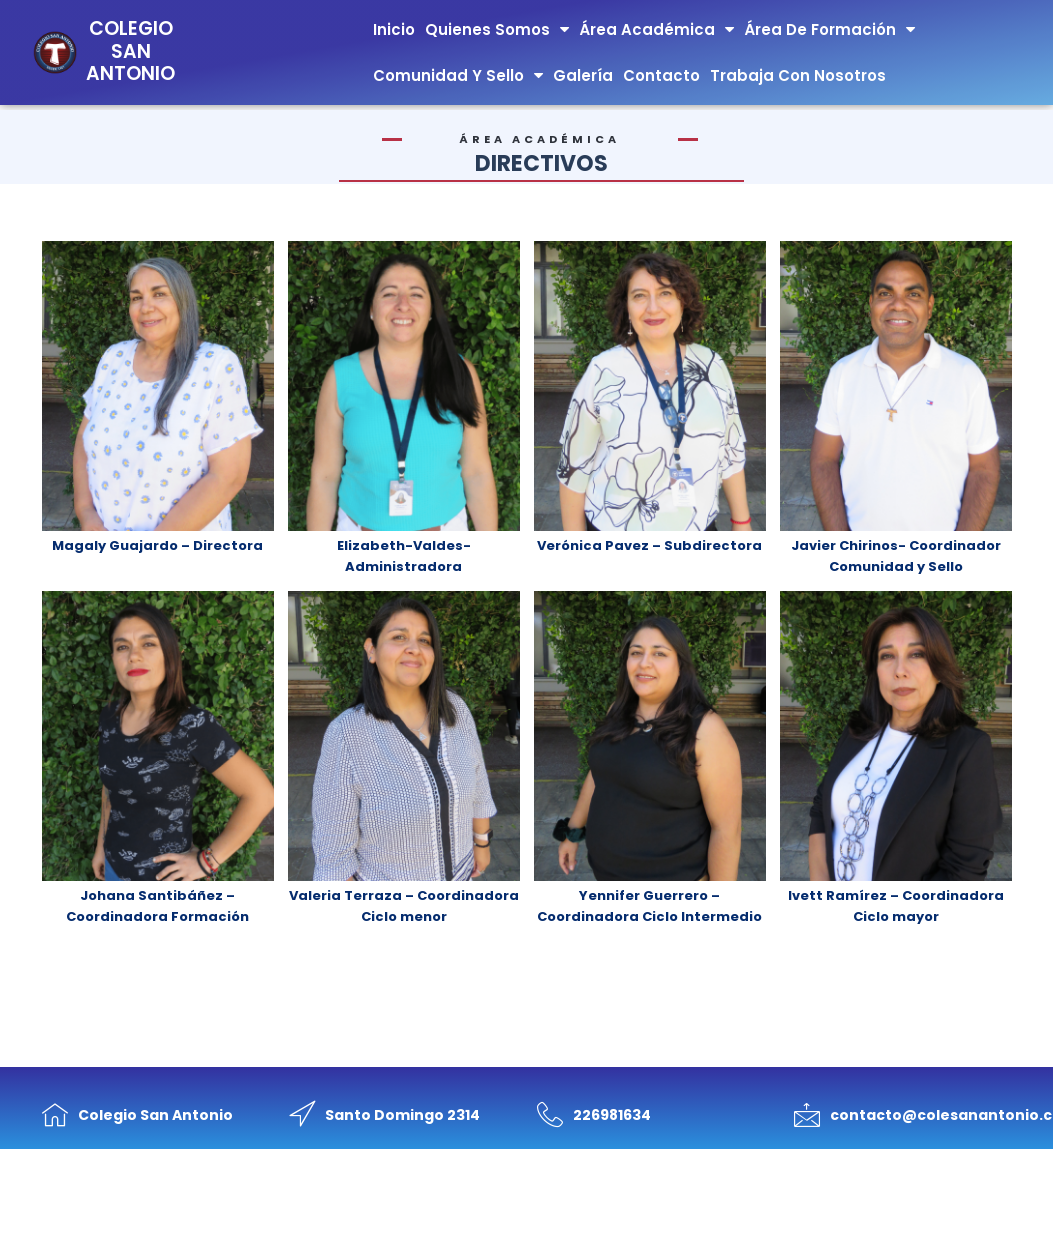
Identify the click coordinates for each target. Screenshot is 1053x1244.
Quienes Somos (497, 29)
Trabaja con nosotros (798, 75)
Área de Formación (829, 29)
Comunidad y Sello (458, 75)
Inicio (394, 29)
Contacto (661, 75)
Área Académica (656, 29)
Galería (583, 75)
